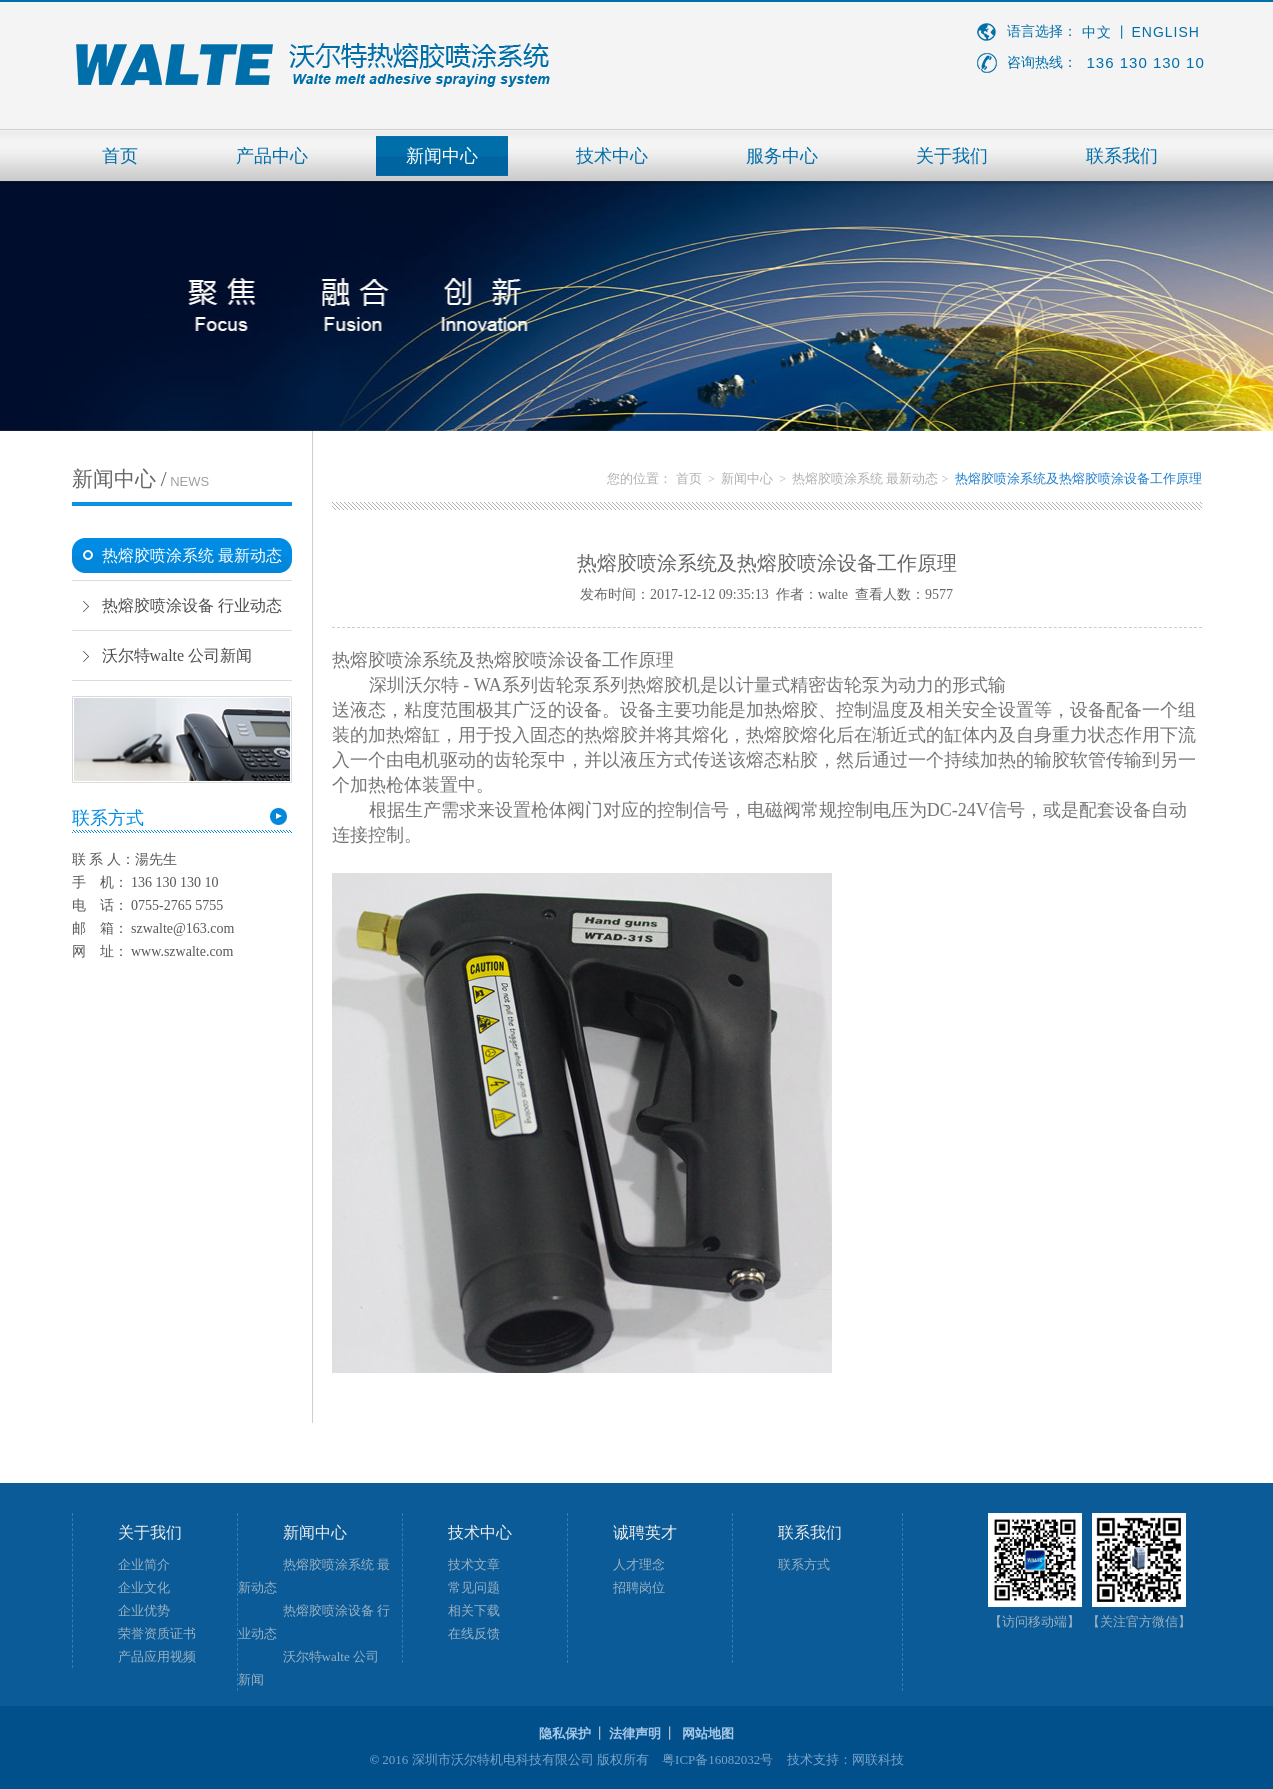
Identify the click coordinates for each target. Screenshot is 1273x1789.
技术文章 (474, 1564)
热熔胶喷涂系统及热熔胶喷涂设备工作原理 (1078, 478)
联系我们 (1122, 156)
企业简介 (144, 1564)
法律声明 (635, 1733)
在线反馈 (474, 1633)
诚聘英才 (645, 1532)
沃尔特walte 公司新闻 (177, 655)
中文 (1097, 32)
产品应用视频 (157, 1656)
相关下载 (474, 1610)
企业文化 (144, 1587)
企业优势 (144, 1610)
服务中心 (782, 156)
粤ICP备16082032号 (717, 1759)
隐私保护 (565, 1733)
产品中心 (272, 156)
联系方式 (804, 1564)
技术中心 (612, 156)
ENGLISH (1166, 32)
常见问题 (474, 1587)
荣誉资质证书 (157, 1633)
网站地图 (708, 1733)
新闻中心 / (141, 479)
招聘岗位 (639, 1587)
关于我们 (952, 156)
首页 (120, 156)
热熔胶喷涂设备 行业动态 (192, 605)
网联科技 (878, 1759)
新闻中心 (442, 156)
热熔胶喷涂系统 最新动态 (192, 555)
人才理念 (639, 1564)
